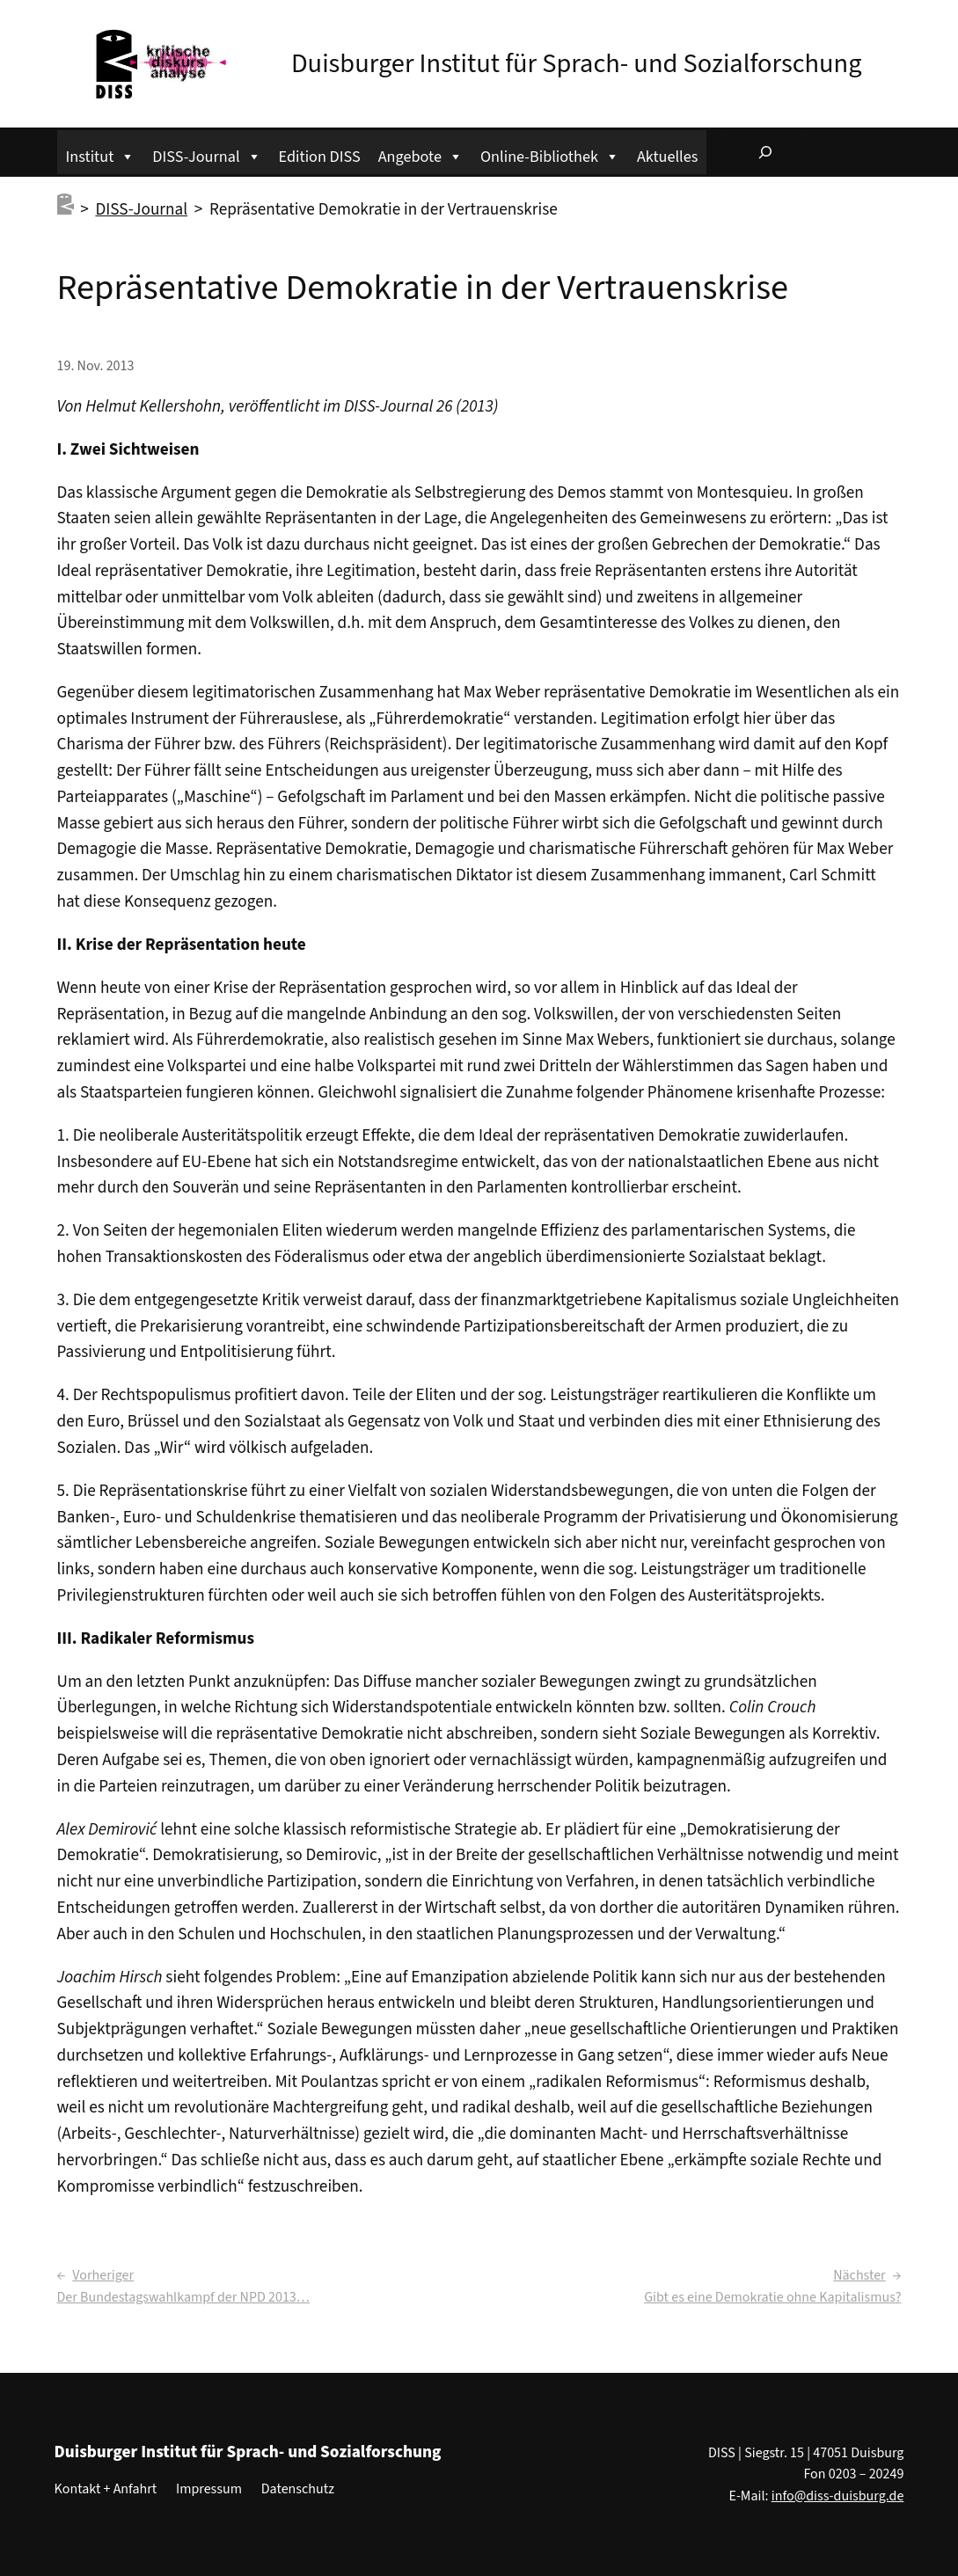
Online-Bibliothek (549, 154)
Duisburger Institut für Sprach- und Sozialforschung (576, 64)
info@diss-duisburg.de (838, 2496)
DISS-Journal (206, 154)
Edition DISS (320, 156)
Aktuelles (667, 156)
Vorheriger (103, 2275)
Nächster (859, 2275)
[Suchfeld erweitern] (765, 152)
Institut (100, 154)
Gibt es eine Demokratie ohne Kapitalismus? (772, 2297)
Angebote (420, 154)
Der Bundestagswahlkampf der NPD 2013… (183, 2297)
